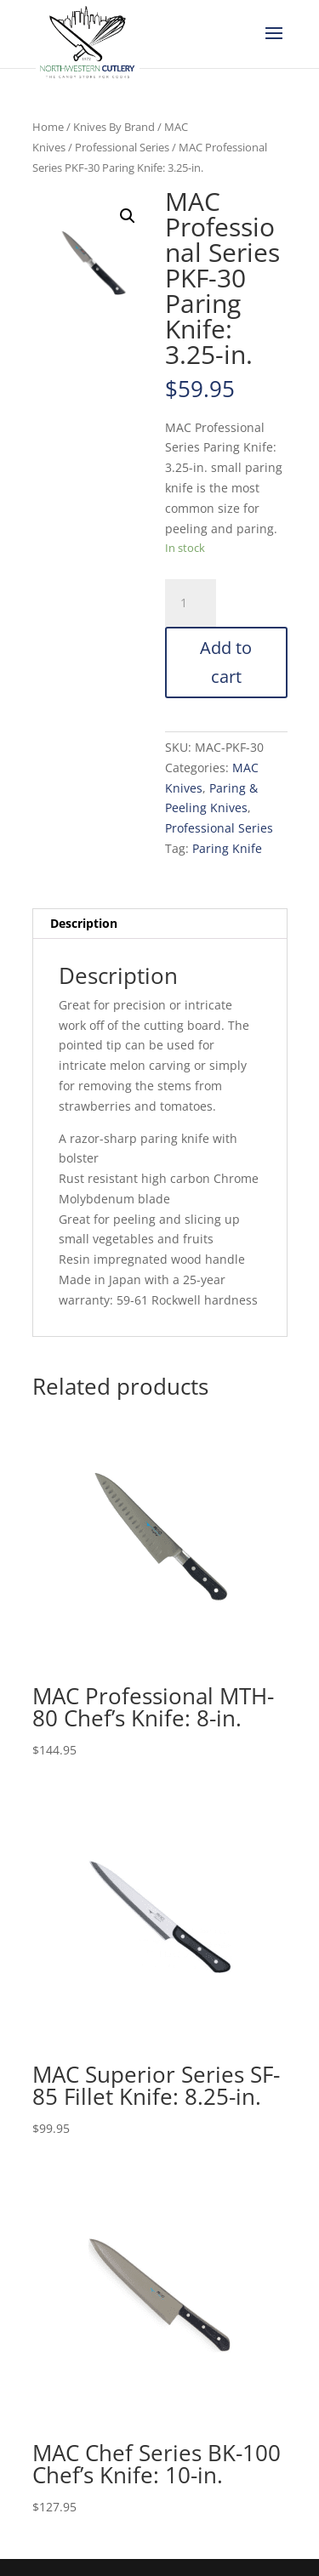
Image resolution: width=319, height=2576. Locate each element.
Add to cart (226, 662)
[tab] (159, 924)
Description (83, 923)
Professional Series (122, 147)
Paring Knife (227, 848)
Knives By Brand (114, 126)
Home (48, 126)
